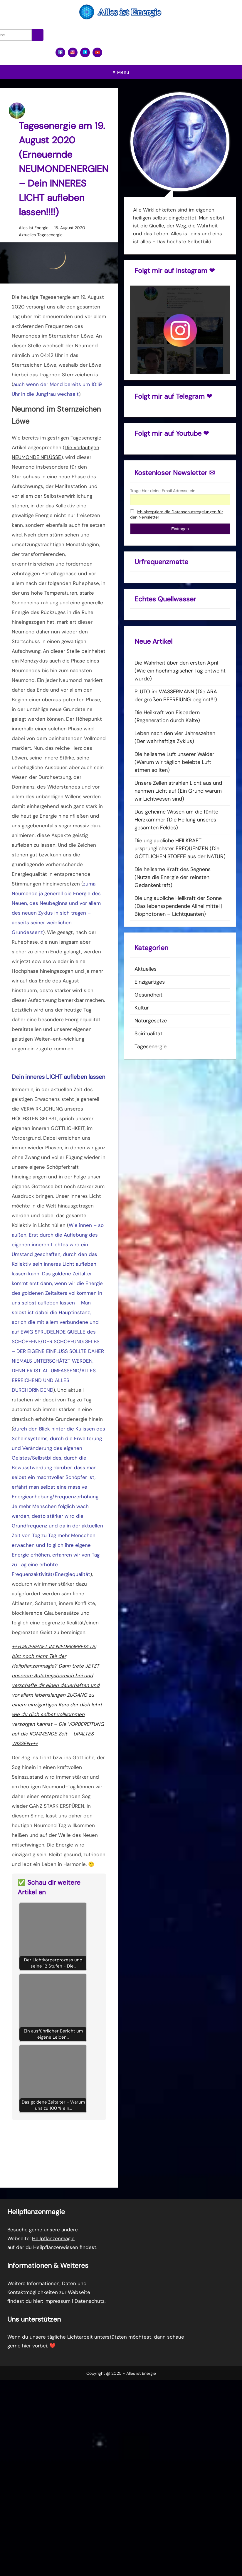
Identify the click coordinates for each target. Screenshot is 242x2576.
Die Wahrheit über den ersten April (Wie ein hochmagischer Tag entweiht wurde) (180, 670)
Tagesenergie (50, 234)
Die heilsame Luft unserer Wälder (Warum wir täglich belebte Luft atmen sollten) (174, 762)
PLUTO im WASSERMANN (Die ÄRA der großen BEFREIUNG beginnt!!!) (176, 695)
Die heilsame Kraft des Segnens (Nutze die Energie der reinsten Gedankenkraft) (173, 877)
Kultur (142, 1007)
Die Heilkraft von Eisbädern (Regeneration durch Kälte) (167, 716)
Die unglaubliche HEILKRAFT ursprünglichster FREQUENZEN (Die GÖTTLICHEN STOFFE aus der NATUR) (180, 848)
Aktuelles (27, 234)
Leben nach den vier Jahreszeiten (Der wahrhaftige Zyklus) (175, 737)
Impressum (57, 2301)
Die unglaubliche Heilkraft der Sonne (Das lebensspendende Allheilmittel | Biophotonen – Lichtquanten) (178, 906)
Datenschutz (90, 2301)
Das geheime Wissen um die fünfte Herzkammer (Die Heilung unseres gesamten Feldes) (176, 819)
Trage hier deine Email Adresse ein (162, 490)
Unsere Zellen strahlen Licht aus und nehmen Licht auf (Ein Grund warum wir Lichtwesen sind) (178, 790)
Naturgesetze (151, 1020)
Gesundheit (148, 994)
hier (26, 2345)
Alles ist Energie (33, 227)
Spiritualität (148, 1033)
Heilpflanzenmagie (53, 2238)
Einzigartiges (150, 981)
